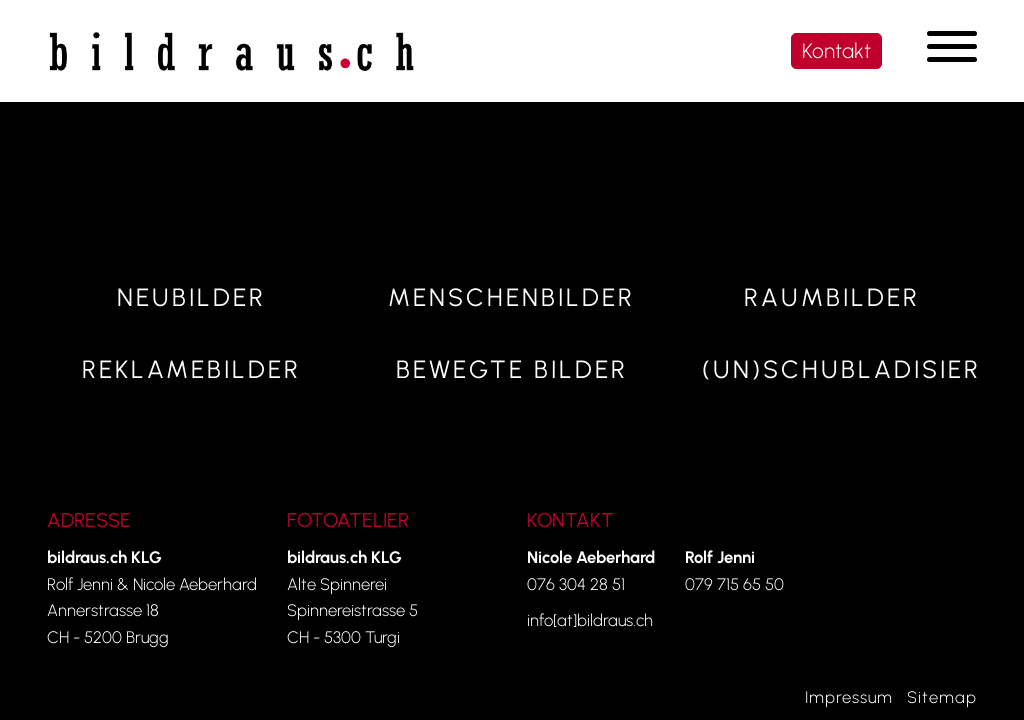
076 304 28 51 (576, 584)
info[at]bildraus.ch (590, 620)
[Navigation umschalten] (952, 46)
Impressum (849, 697)
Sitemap (942, 697)
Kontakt (836, 50)
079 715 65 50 (734, 584)
